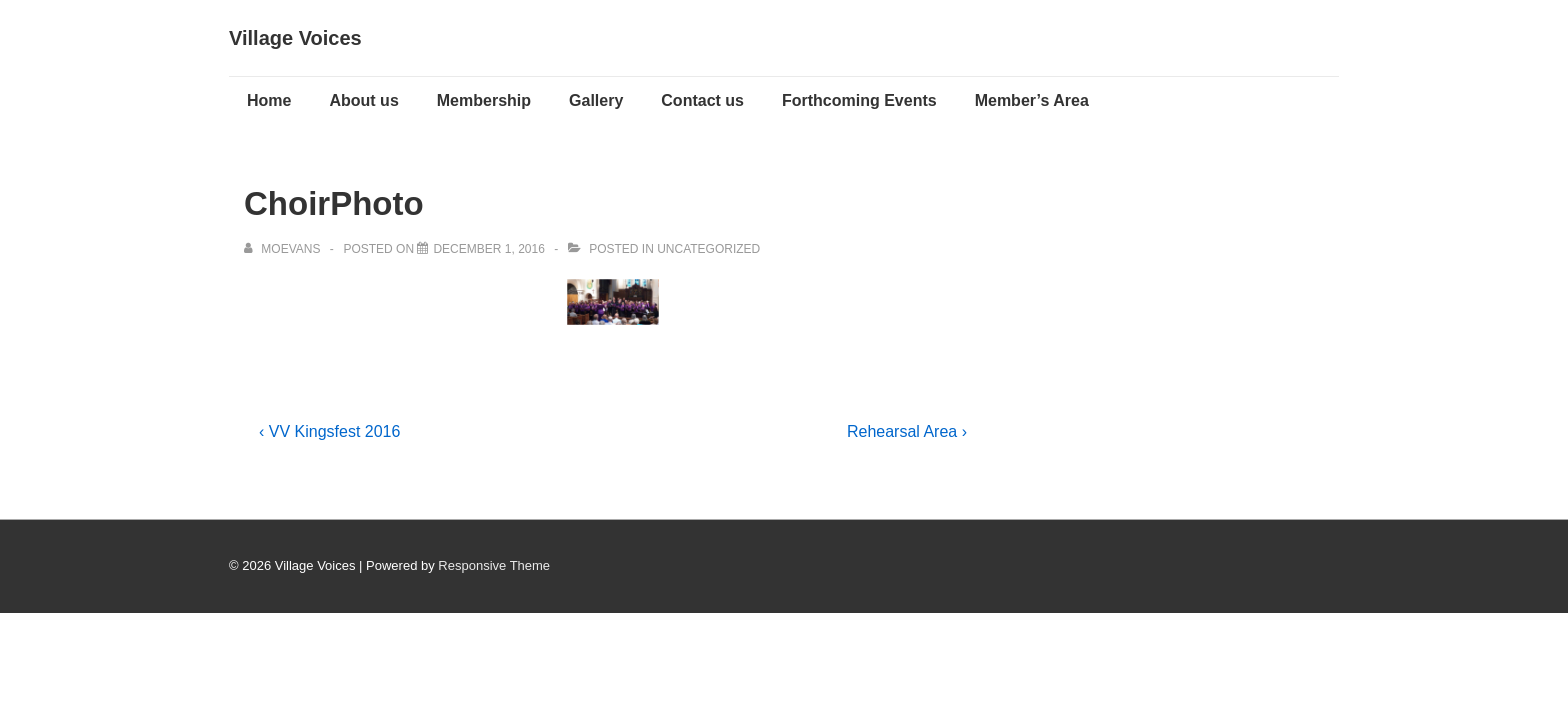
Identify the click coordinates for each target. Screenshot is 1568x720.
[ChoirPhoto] (488, 249)
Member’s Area (1032, 100)
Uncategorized (708, 249)
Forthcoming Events (859, 100)
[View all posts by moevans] (284, 249)
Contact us (702, 100)
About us (363, 100)
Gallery (596, 100)
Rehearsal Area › (907, 431)
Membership (484, 100)
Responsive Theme (494, 565)
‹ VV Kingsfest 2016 (329, 431)
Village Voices (295, 38)
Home (269, 100)
